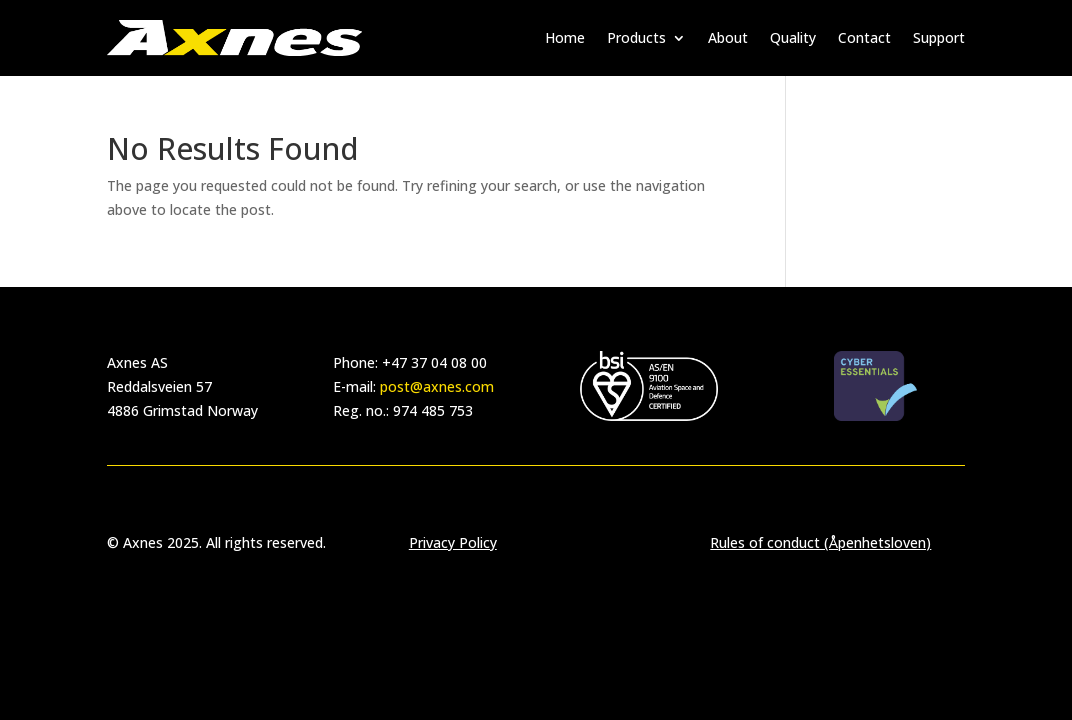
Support (939, 37)
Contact (864, 37)
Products (636, 37)
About (728, 37)
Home (565, 37)
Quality (793, 37)
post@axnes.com (437, 386)
